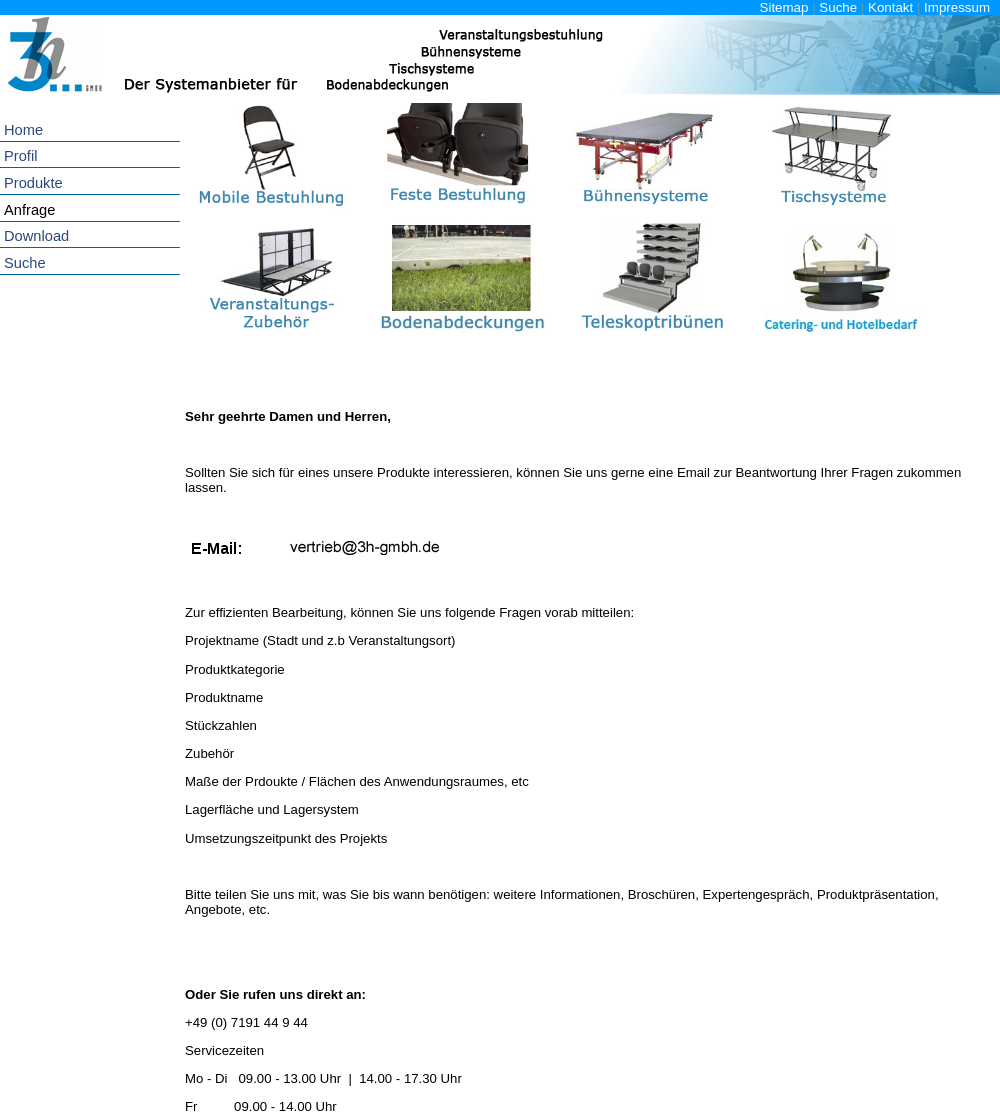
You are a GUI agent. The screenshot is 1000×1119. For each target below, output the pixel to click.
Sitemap (784, 7)
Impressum (957, 7)
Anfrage (29, 210)
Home (23, 130)
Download (36, 236)
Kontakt (890, 7)
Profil (20, 156)
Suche (838, 7)
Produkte (33, 183)
